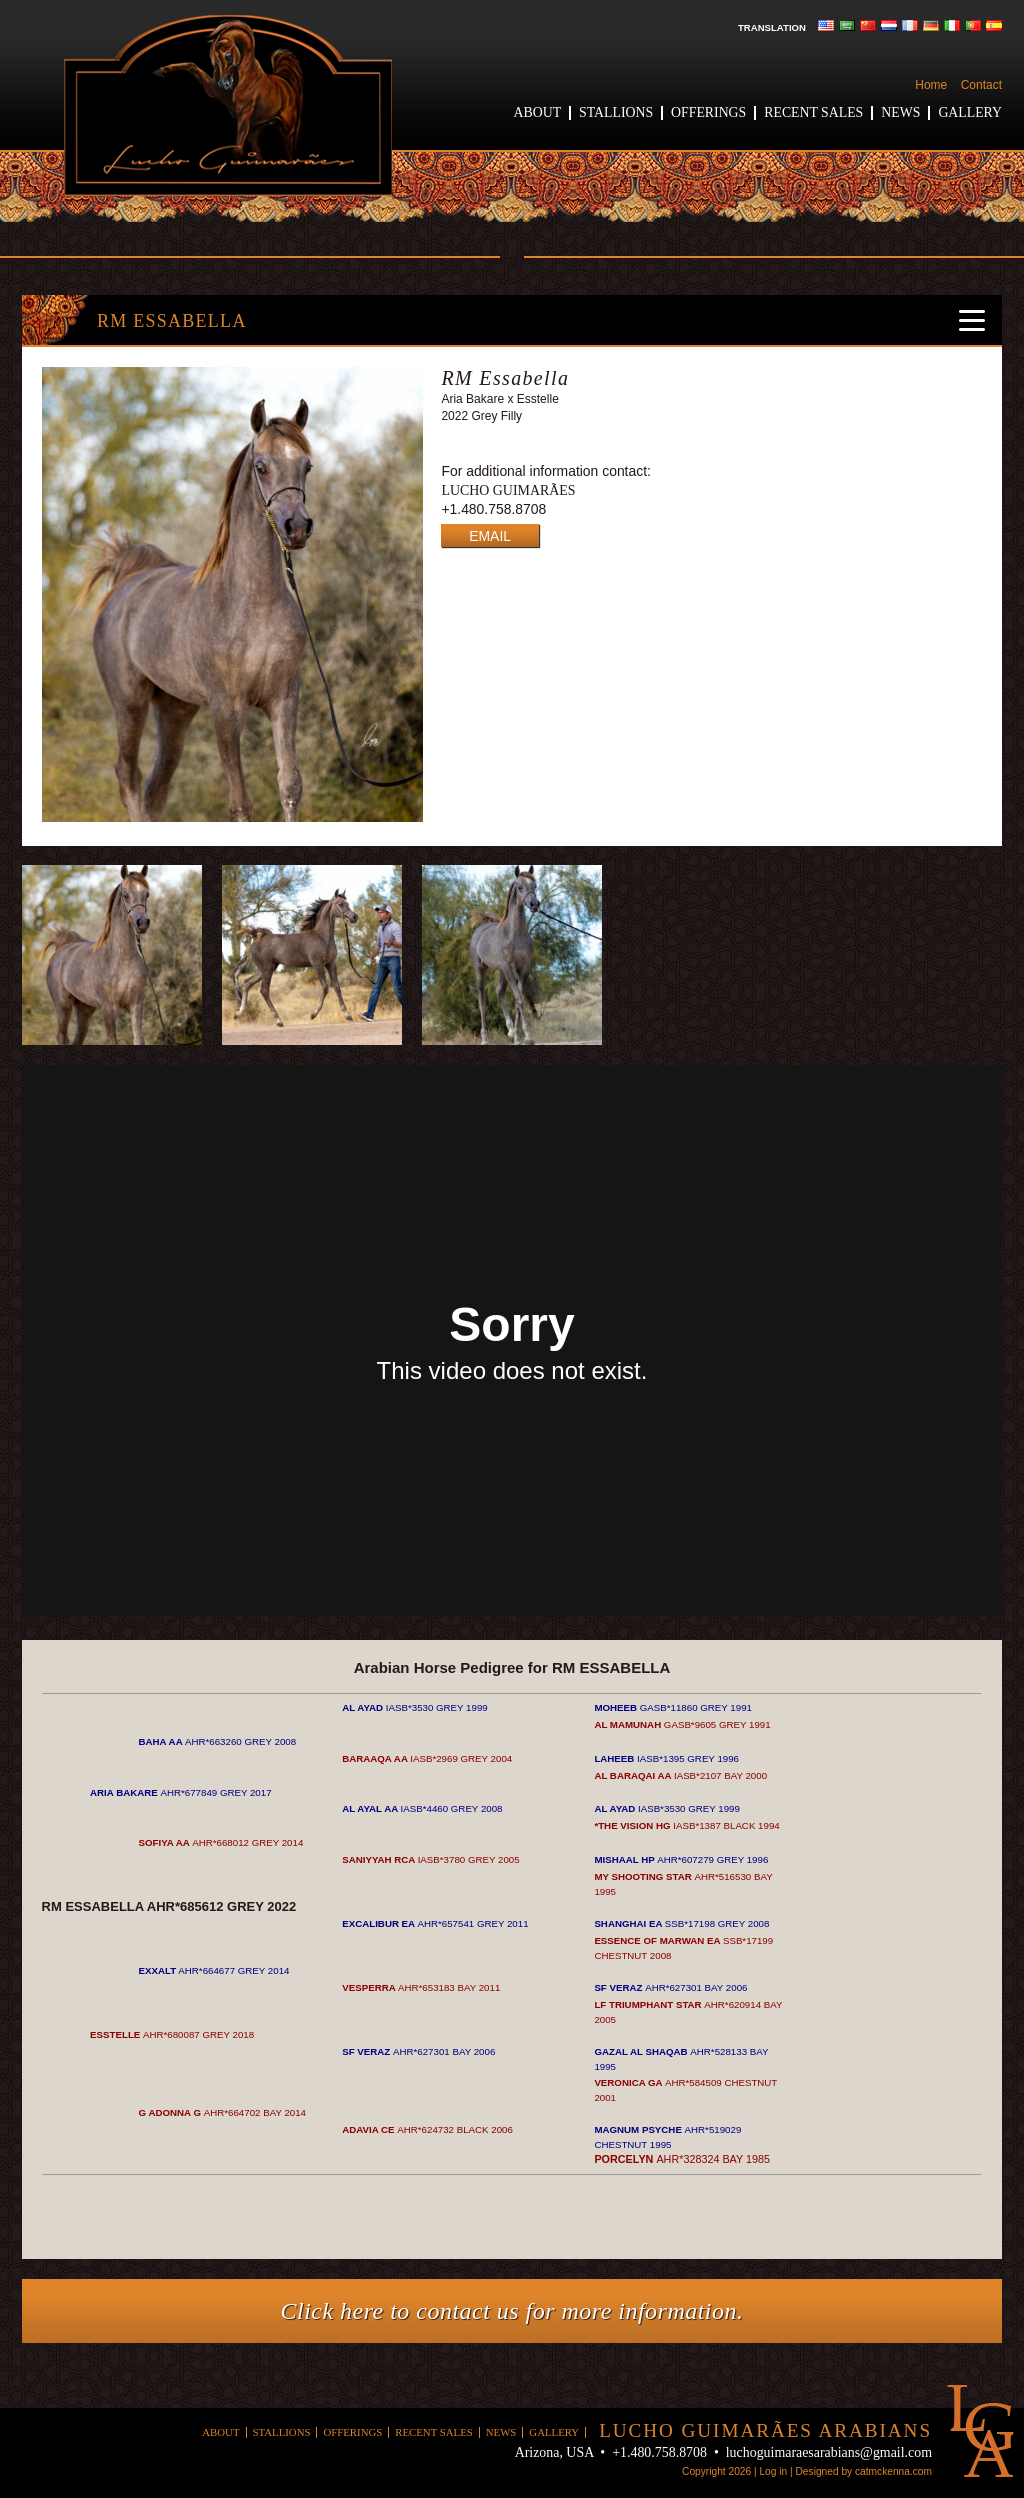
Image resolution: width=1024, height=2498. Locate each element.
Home (931, 85)
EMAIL (490, 536)
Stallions (616, 112)
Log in (773, 2471)
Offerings (708, 112)
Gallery (970, 112)
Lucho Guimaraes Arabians (228, 105)
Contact (981, 85)
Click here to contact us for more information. (512, 2311)
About (538, 112)
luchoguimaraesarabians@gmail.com (829, 2452)
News (900, 112)
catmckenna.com (893, 2471)
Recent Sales (813, 112)
